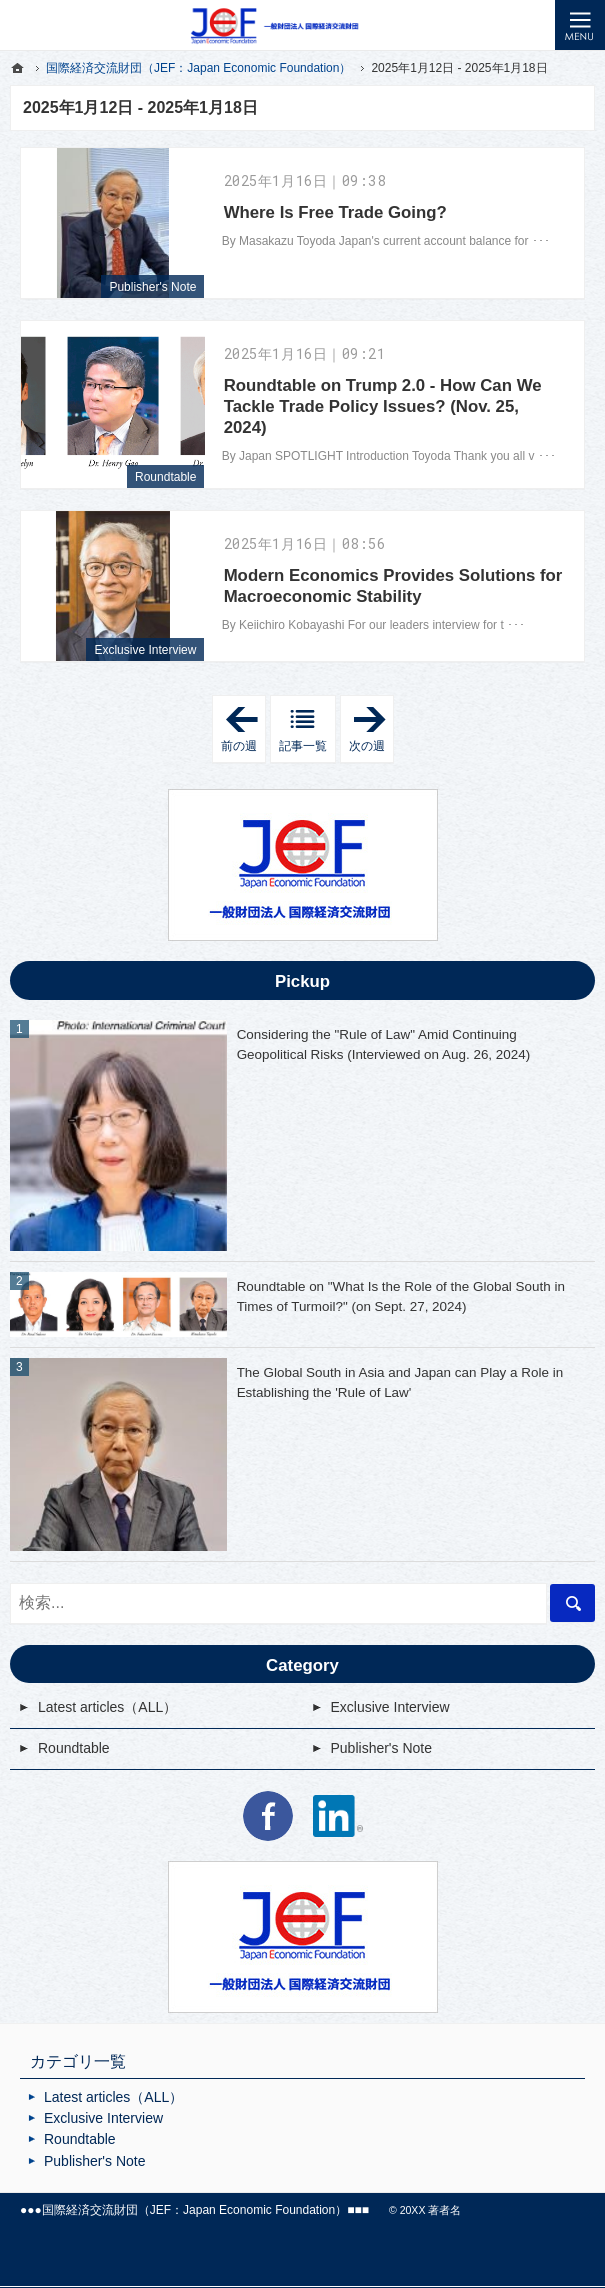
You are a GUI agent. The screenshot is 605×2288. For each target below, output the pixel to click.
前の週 (243, 730)
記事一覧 (303, 746)
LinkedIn (338, 1816)
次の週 (371, 730)
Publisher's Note (152, 287)
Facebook (268, 1816)
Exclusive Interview (145, 650)
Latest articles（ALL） (107, 1707)
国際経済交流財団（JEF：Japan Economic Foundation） (194, 2210)
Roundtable (165, 477)
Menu (580, 25)
